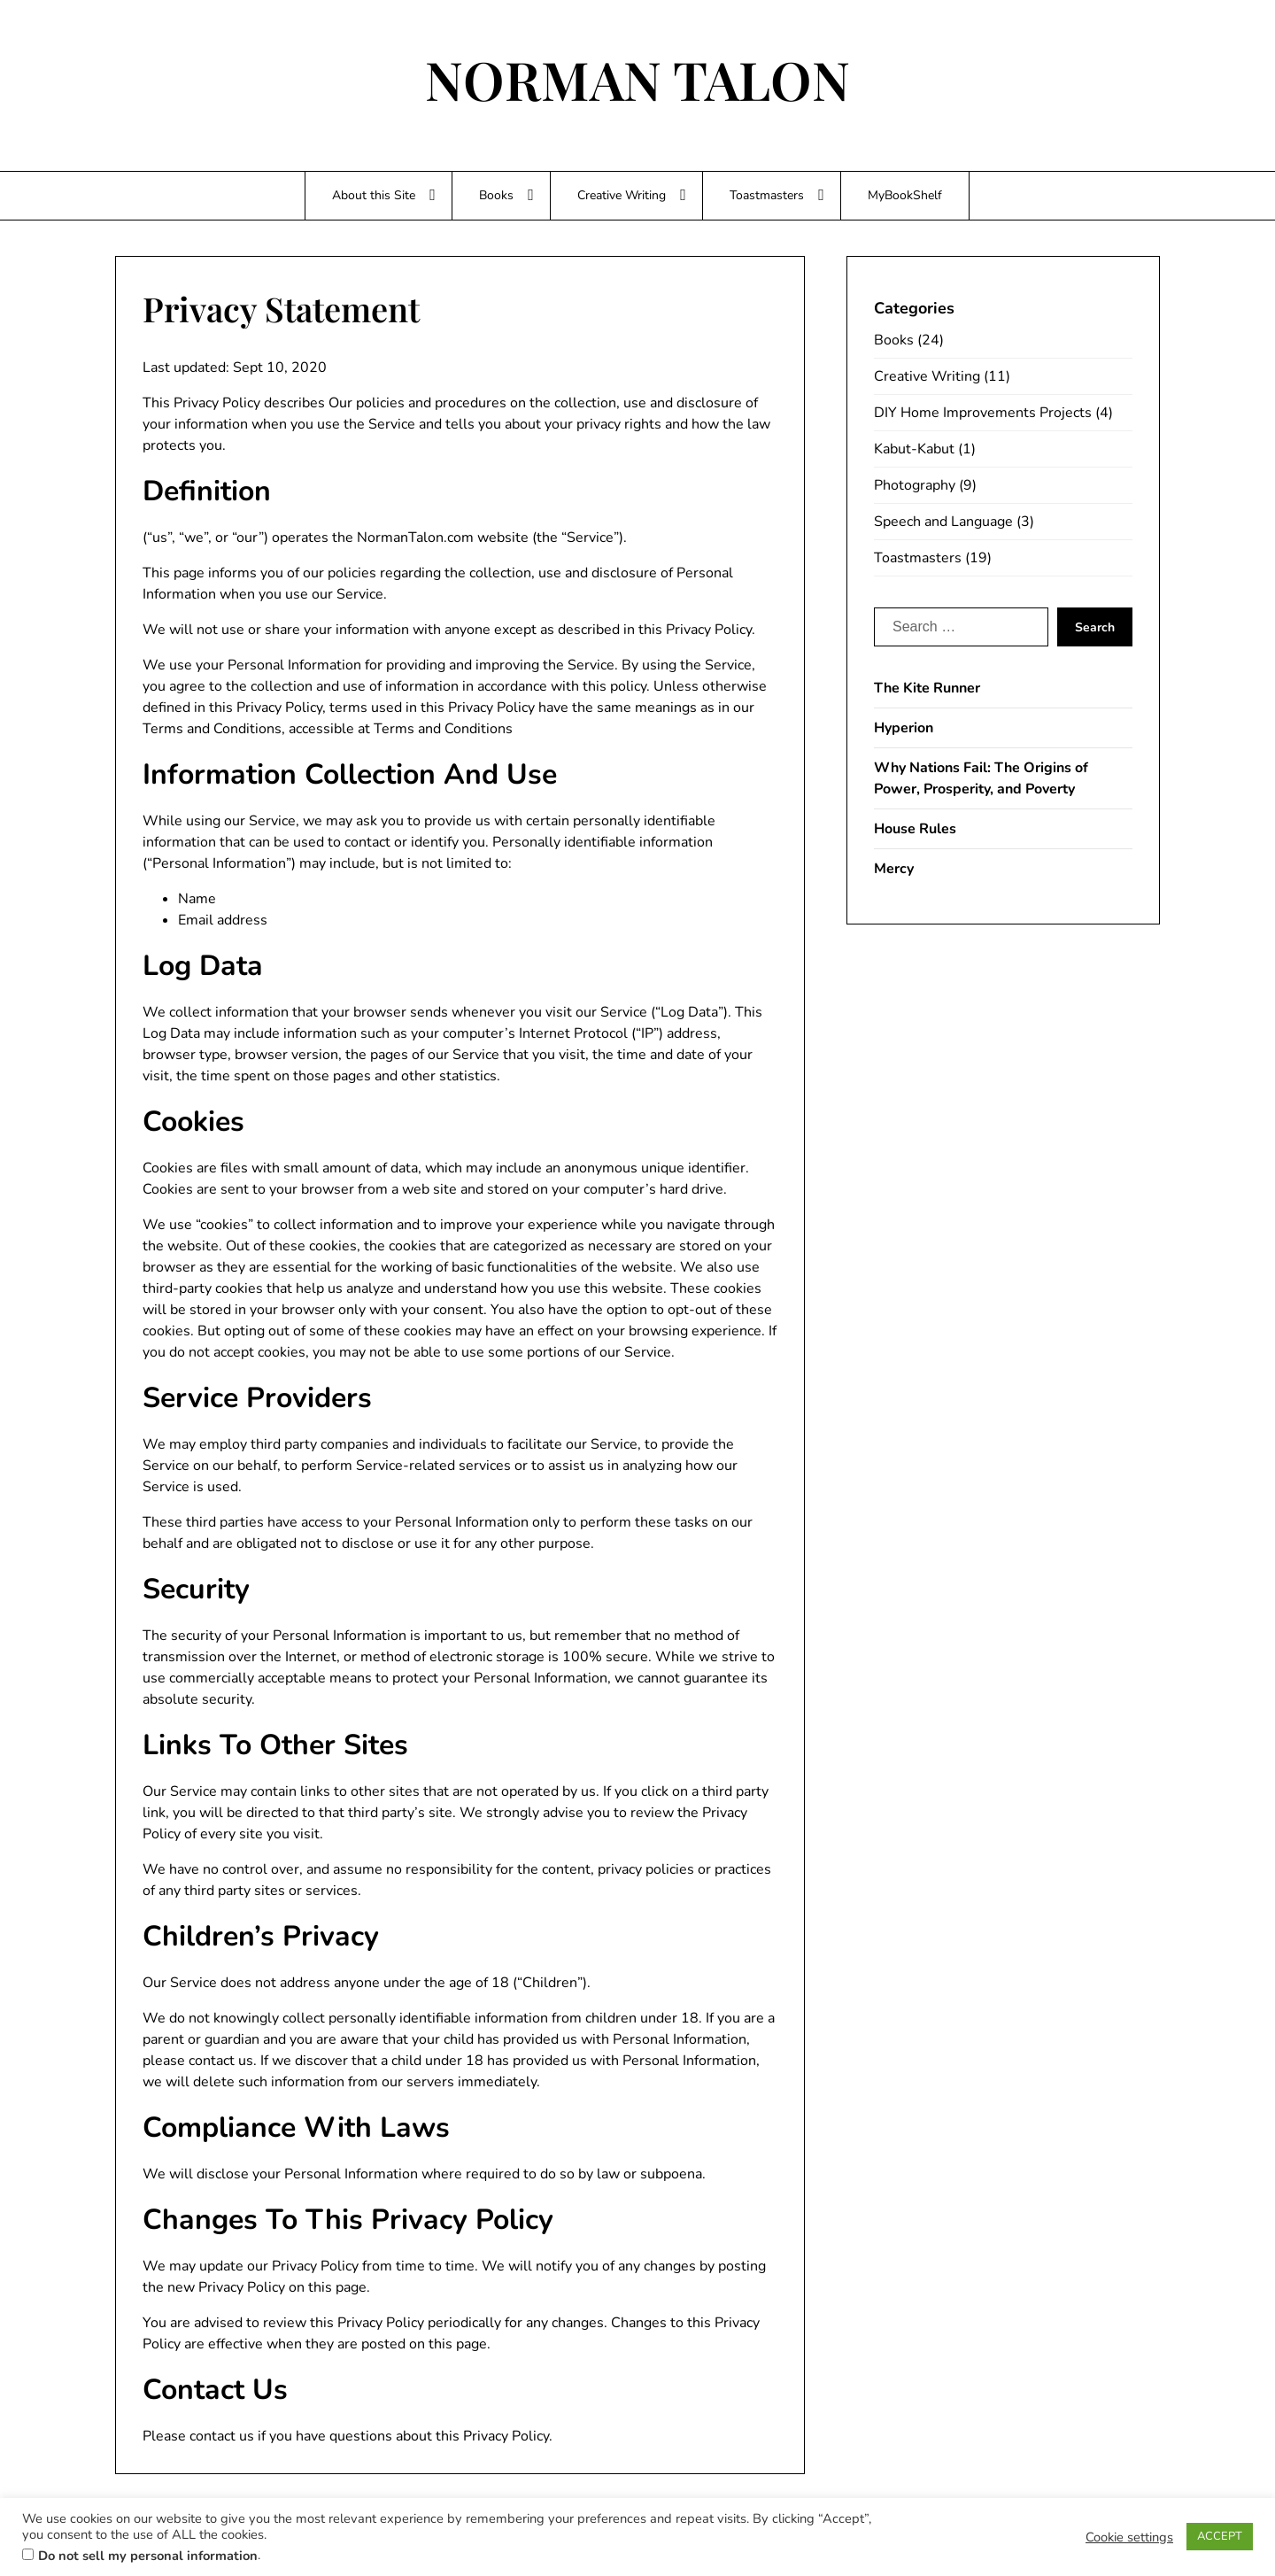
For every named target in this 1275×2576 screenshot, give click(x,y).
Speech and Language (943, 521)
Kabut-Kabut (914, 449)
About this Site (373, 195)
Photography (914, 485)
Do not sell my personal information (148, 2555)
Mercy (894, 868)
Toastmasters (767, 195)
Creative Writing (621, 195)
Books (496, 195)
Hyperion (903, 728)
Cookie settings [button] (1129, 2537)
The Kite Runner (927, 688)
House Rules (915, 829)
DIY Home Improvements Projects (983, 412)
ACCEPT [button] (1219, 2536)
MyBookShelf (905, 195)
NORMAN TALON (637, 78)
